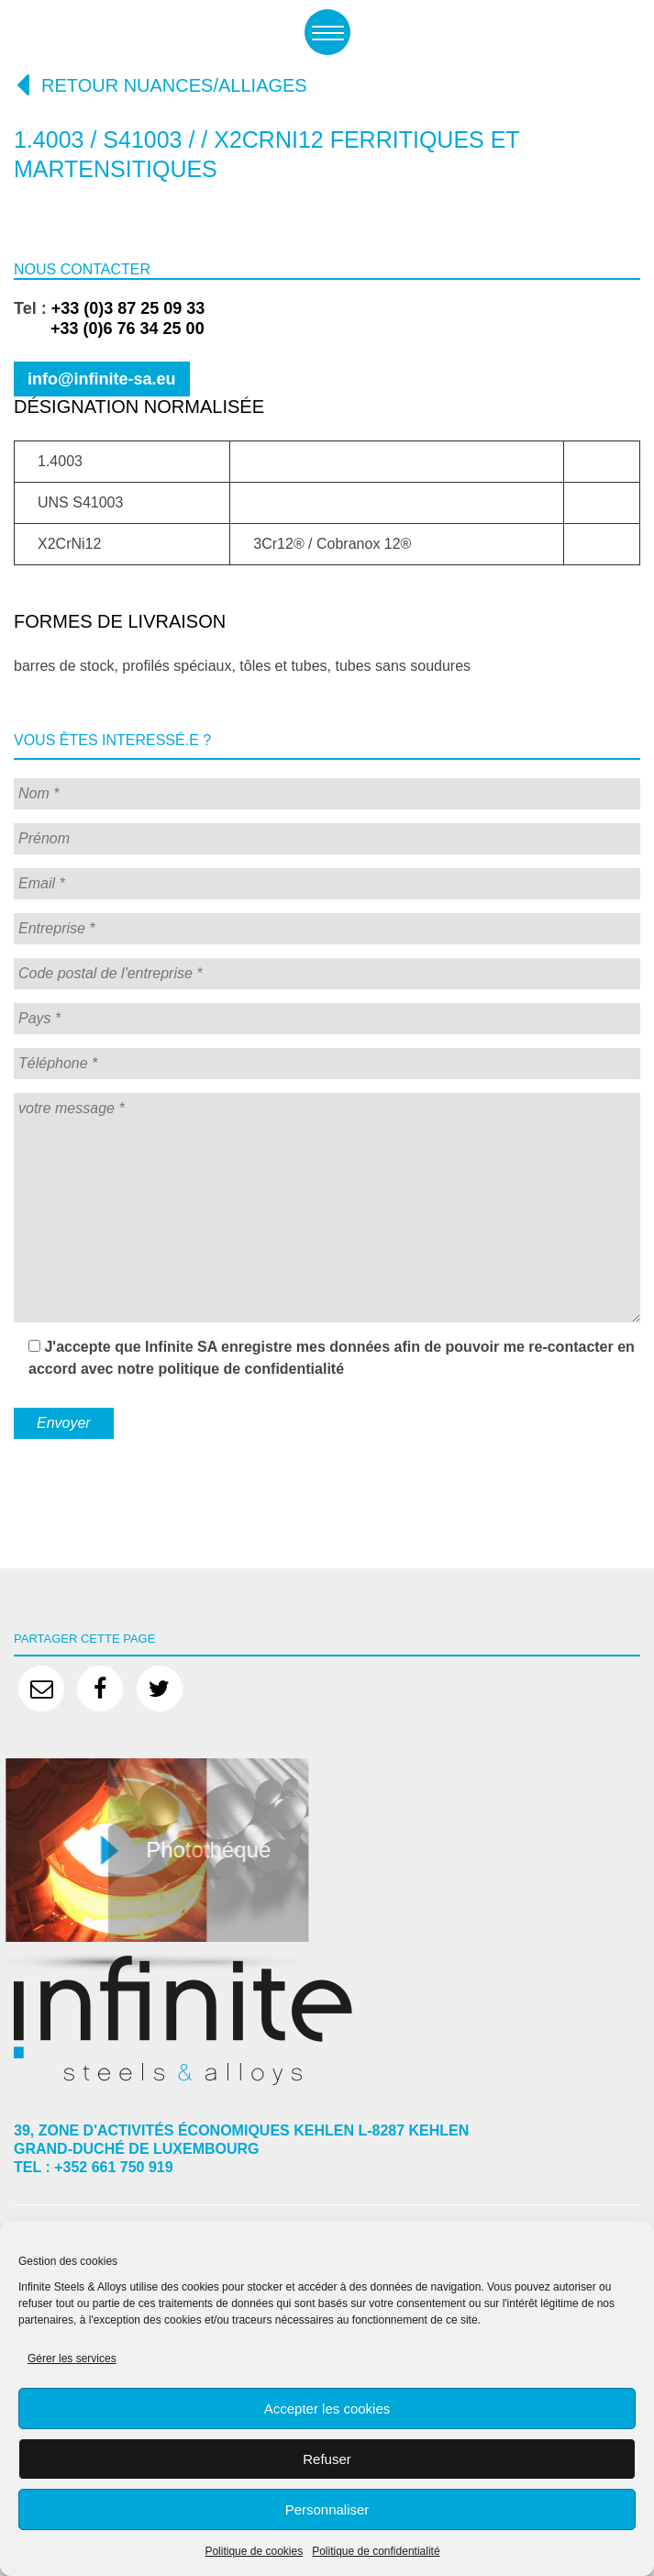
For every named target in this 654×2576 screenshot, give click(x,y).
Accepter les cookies (327, 2408)
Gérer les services (72, 2358)
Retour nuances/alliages (160, 84)
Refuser (327, 2459)
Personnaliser (327, 2509)
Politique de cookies (254, 2551)
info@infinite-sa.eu (102, 379)
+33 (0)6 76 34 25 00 (109, 328)
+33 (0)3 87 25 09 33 (128, 308)
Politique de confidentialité (375, 2551)
